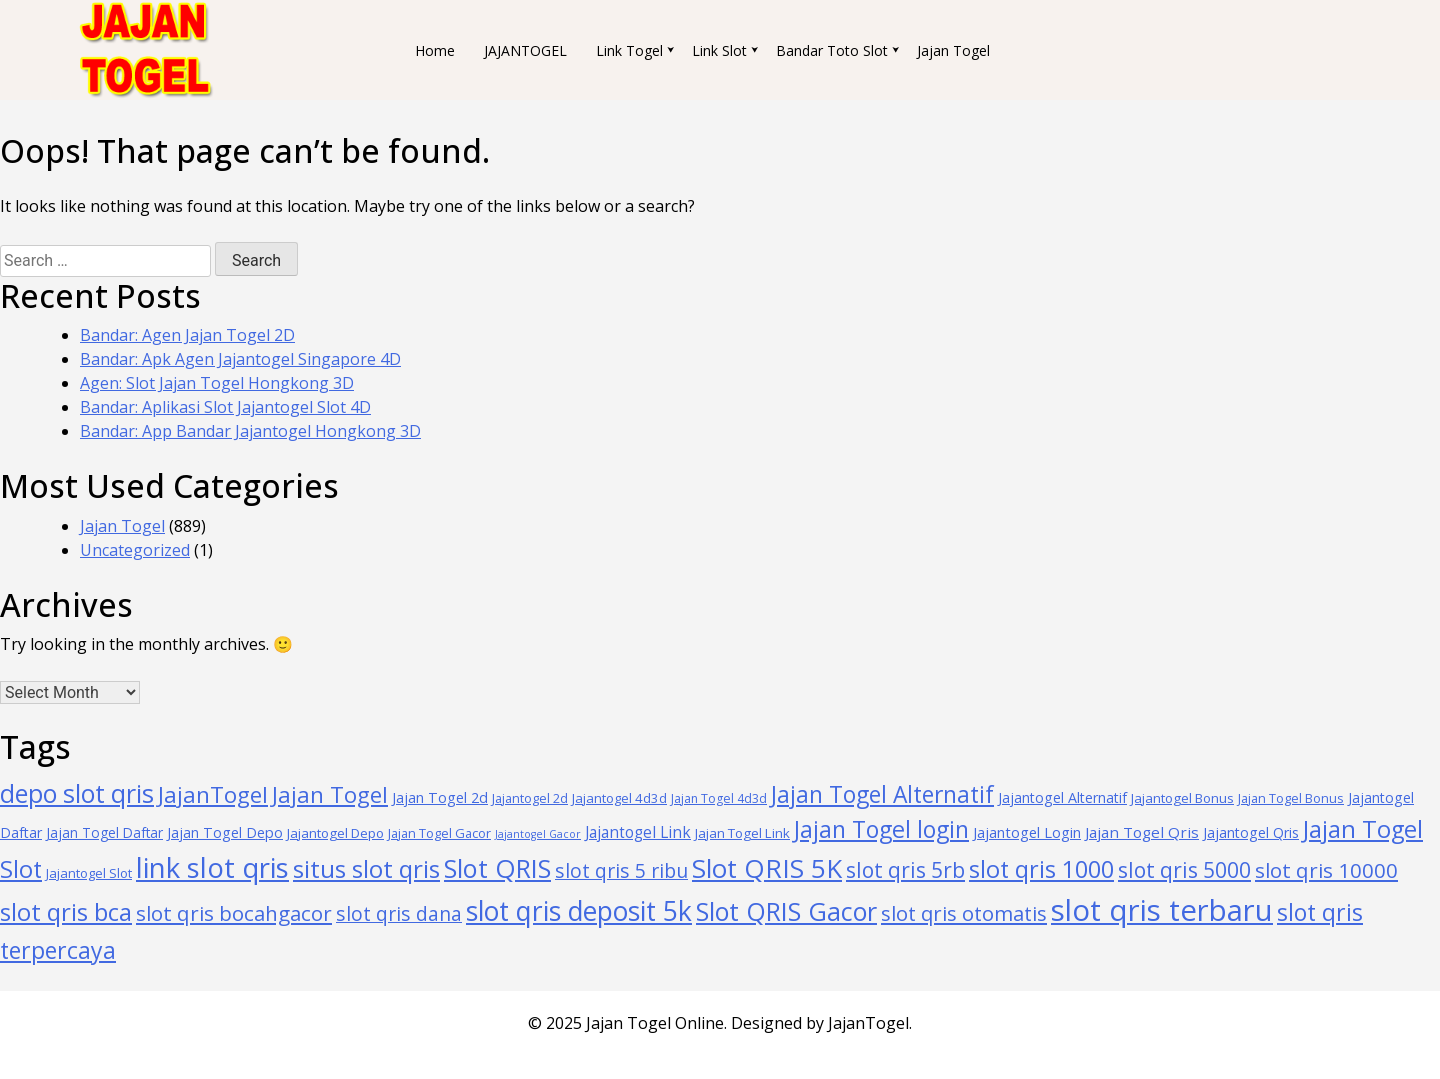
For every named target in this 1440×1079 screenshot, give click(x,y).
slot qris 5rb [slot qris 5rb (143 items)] (905, 869)
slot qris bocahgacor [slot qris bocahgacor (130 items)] (234, 913)
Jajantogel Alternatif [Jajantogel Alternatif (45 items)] (1062, 797)
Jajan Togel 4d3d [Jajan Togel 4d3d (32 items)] (719, 798)
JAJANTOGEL (525, 50)
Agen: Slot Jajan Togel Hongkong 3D (217, 383)
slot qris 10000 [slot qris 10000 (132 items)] (1326, 870)
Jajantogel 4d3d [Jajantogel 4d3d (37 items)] (619, 798)
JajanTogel (868, 1023)
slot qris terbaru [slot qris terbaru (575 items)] (1162, 910)
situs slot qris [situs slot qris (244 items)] (366, 868)
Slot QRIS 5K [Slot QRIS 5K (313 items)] (767, 868)
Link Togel (629, 50)
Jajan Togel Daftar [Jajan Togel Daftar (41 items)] (104, 832)
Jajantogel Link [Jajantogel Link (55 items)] (638, 832)
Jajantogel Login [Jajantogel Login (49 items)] (1027, 832)
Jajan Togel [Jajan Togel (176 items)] (330, 794)
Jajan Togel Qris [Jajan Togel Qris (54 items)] (1142, 832)
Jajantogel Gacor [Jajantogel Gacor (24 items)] (538, 834)
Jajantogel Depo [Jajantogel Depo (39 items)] (335, 833)
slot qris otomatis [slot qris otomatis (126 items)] (964, 913)
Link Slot (719, 50)
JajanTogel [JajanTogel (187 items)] (213, 794)
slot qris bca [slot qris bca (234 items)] (66, 911)
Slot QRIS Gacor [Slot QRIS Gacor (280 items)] (786, 911)
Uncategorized (135, 550)
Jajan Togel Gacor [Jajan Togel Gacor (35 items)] (439, 833)
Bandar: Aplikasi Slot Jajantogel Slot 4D (225, 407)
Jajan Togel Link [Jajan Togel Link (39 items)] (742, 833)
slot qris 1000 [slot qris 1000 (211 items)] (1041, 869)
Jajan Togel (953, 50)
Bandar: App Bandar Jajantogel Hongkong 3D (250, 431)
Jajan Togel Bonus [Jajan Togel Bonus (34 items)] (1291, 798)
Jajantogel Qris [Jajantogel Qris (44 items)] (1251, 832)
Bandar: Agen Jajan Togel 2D (187, 335)
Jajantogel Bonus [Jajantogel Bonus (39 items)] (1182, 798)
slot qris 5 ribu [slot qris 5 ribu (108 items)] (621, 870)
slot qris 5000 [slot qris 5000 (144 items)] (1184, 869)
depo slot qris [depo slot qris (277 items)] (77, 793)
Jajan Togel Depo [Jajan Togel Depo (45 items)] (225, 832)
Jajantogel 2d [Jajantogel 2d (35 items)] (530, 798)
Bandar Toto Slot (832, 50)
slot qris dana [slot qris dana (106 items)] (399, 913)
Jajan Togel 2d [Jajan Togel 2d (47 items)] (440, 797)
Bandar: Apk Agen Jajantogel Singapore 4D (240, 359)
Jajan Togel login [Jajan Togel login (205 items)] (881, 829)
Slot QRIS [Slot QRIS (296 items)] (497, 868)
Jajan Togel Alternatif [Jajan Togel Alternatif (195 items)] (882, 794)
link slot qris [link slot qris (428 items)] (212, 867)
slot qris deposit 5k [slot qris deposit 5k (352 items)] (579, 911)
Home (435, 50)
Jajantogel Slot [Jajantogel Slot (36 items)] (89, 873)
